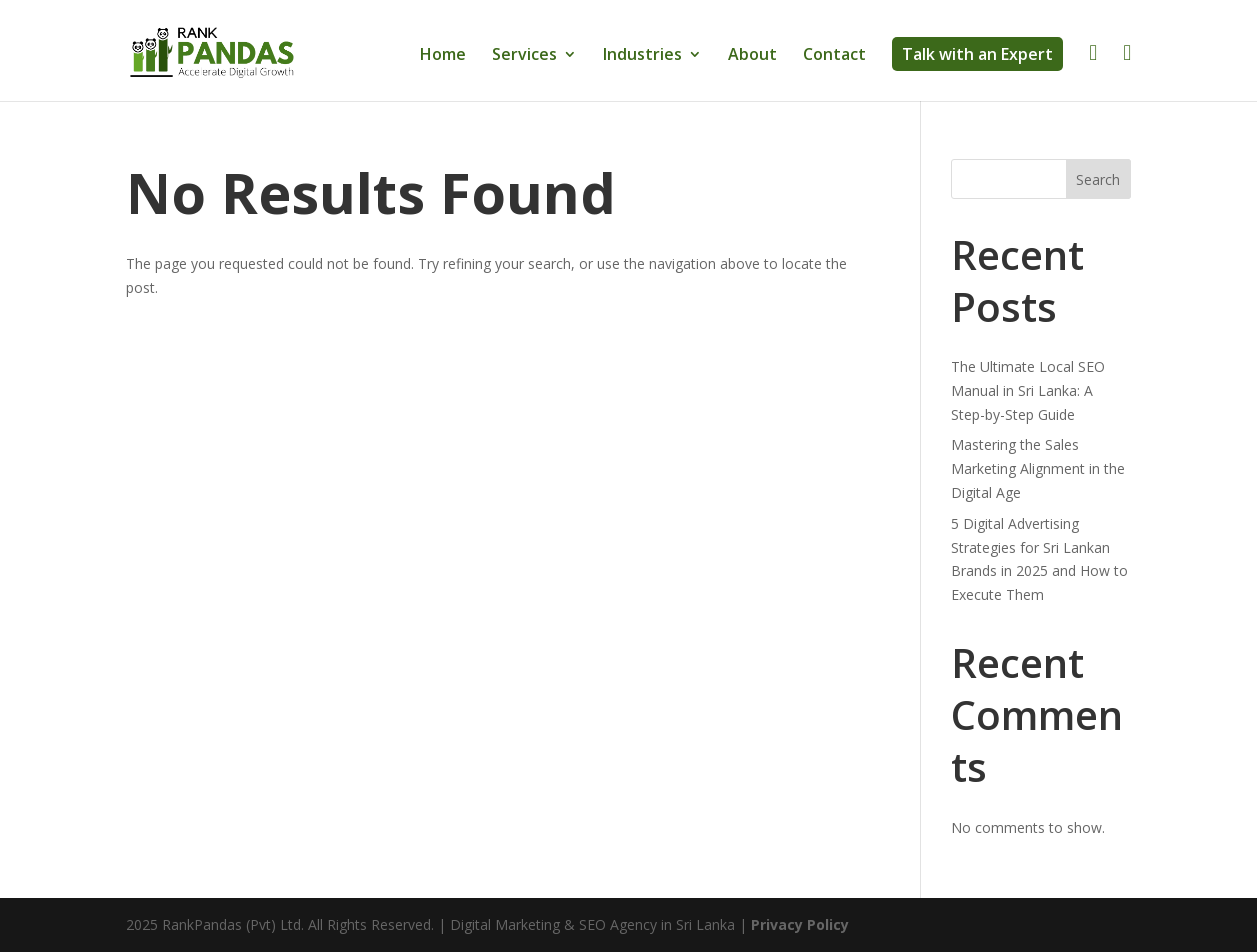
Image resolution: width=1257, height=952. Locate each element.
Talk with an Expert (977, 54)
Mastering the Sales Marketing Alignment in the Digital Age (1038, 468)
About (752, 56)
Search (1098, 179)
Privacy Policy (800, 924)
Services (524, 56)
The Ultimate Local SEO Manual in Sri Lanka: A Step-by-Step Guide (1028, 390)
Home (443, 56)
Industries (642, 56)
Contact (834, 56)
